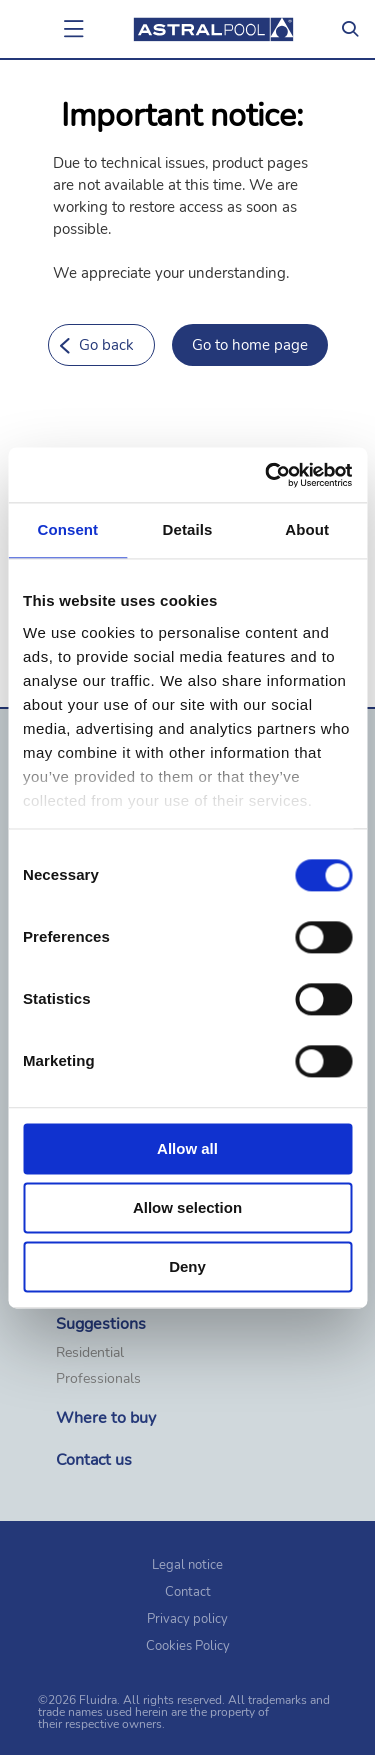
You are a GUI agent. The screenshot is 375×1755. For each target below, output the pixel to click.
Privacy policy (187, 1619)
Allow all (187, 1148)
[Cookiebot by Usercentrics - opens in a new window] (267, 475)
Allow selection (187, 1207)
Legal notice (187, 1565)
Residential (90, 1353)
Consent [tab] (67, 529)
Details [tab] (188, 529)
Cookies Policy (188, 1646)
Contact (188, 1592)
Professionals (98, 1379)
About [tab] (307, 529)
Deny (187, 1266)
